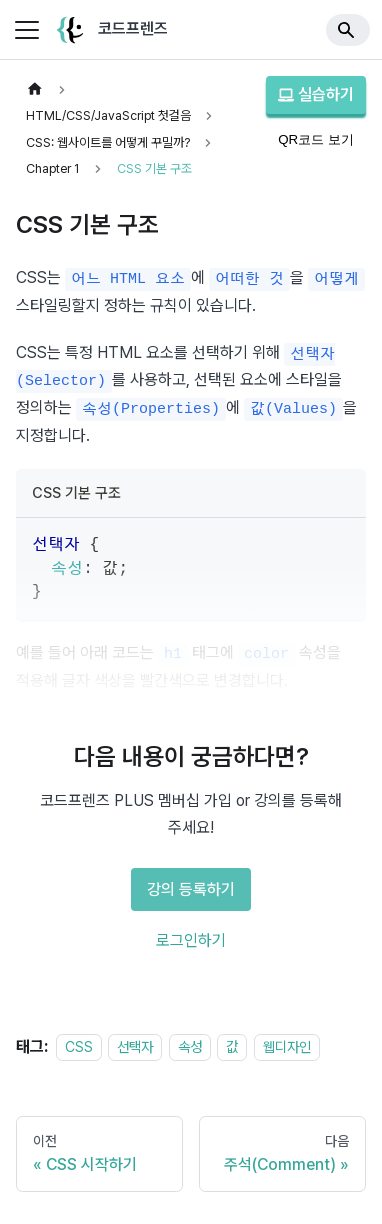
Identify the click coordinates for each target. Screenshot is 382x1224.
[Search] (348, 30)
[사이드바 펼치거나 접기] (27, 30)
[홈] (35, 89)
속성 (190, 1046)
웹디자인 (287, 1046)
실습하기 (316, 94)
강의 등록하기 (191, 889)
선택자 (135, 1046)
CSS (79, 1046)
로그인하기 (191, 940)
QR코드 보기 (316, 139)
